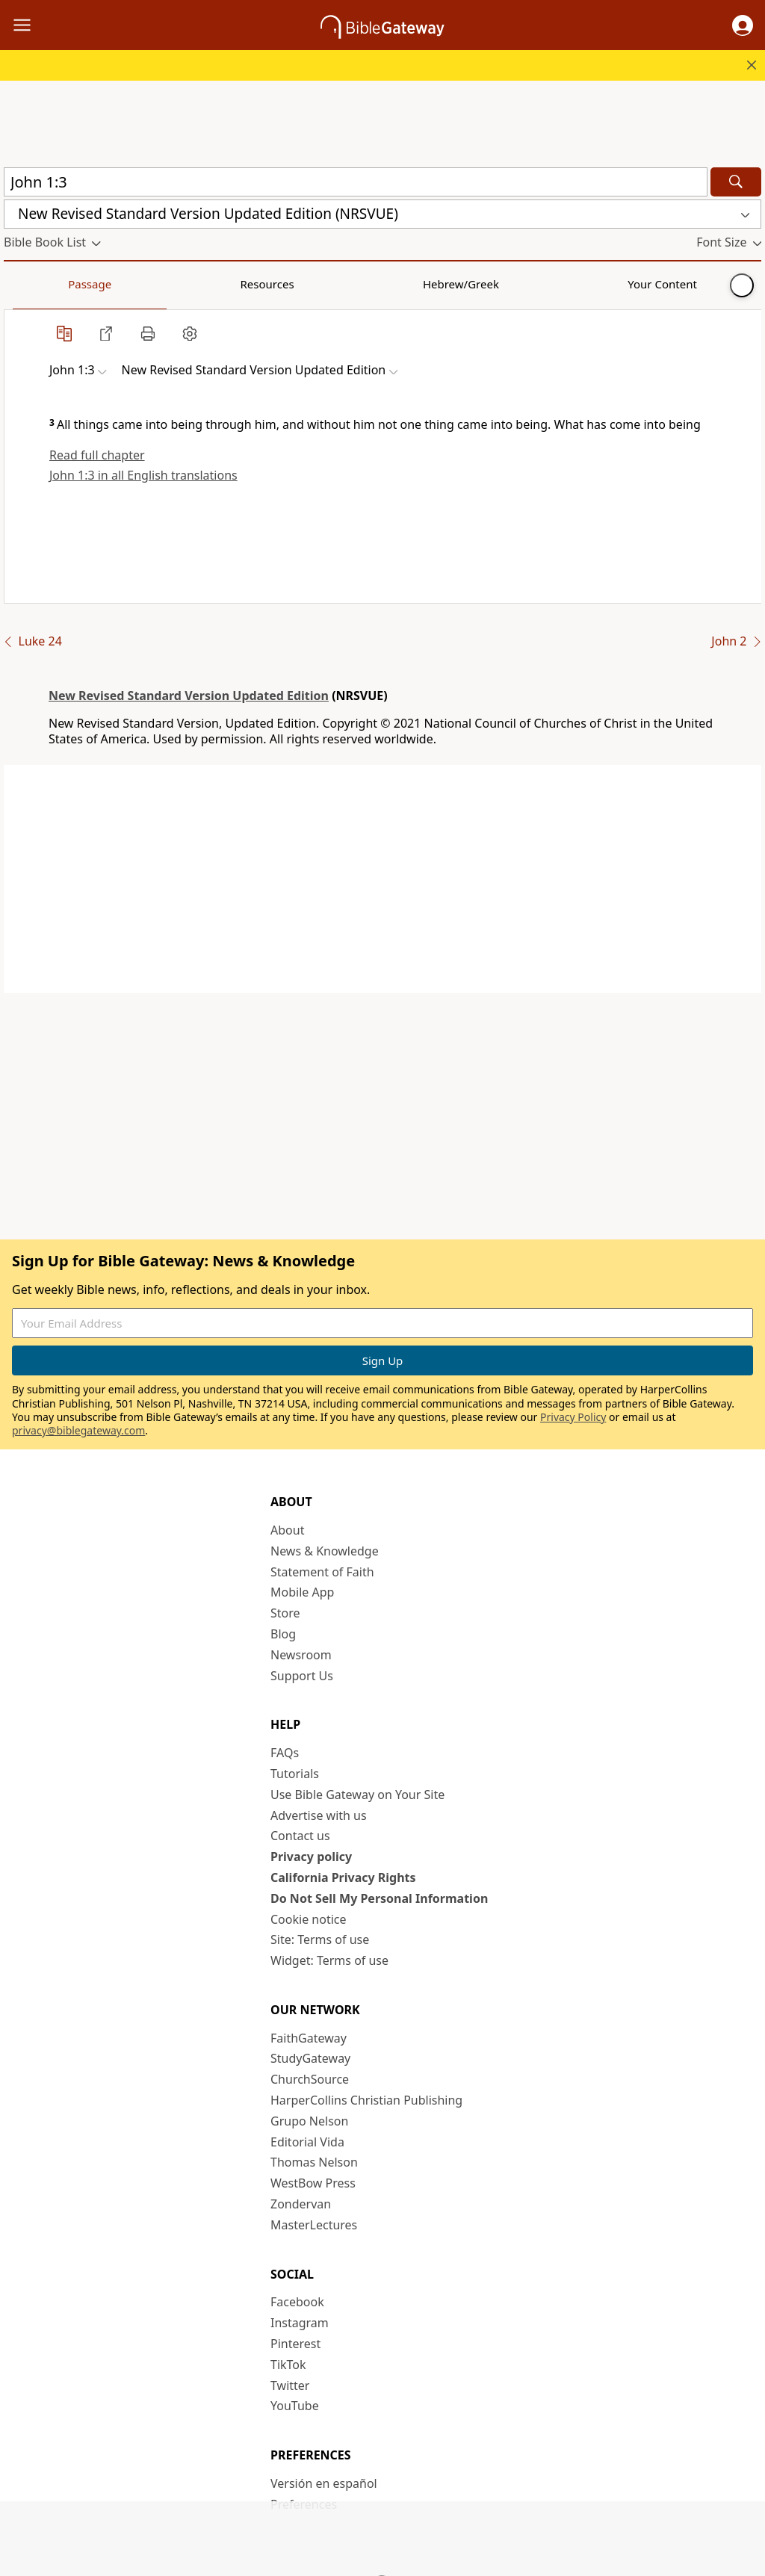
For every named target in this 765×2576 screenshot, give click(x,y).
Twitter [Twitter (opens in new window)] (289, 2385)
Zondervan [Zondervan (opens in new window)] (300, 2204)
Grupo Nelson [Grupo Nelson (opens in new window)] (309, 2121)
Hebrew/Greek (199, 283)
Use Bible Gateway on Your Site (357, 1794)
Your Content (295, 283)
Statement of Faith (322, 1572)
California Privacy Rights (343, 1877)
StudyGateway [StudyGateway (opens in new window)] (310, 2058)
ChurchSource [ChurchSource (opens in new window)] (309, 2079)
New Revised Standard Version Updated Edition (189, 695)
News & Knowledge (324, 1551)
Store (285, 1613)
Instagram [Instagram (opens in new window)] (299, 2323)
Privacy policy (311, 1856)
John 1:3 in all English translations (143, 475)
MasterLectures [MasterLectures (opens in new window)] (313, 2225)
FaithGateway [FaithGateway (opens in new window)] (308, 2038)
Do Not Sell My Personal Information (379, 1898)
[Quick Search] (355, 181)
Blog (283, 1634)
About (287, 1530)
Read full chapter (97, 455)
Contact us (300, 1835)
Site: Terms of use (319, 1939)
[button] (742, 25)
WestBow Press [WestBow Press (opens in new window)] (313, 2183)
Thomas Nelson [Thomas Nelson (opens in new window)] (314, 2162)
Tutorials (294, 1773)
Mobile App (302, 1592)
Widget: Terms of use (329, 1960)
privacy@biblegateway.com (78, 1430)
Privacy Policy (573, 1417)
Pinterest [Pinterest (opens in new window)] (295, 2343)
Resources (110, 283)
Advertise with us (318, 1815)
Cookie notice (308, 1919)
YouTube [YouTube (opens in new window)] (294, 2405)
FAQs (284, 1752)
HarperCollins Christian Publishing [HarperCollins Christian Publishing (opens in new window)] (366, 2100)
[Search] (735, 181)
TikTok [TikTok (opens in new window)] (288, 2364)
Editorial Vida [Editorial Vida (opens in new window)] (307, 2142)
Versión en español (323, 2483)
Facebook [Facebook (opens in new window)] (297, 2302)
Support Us (301, 1676)
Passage (37, 283)
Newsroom (301, 1655)
